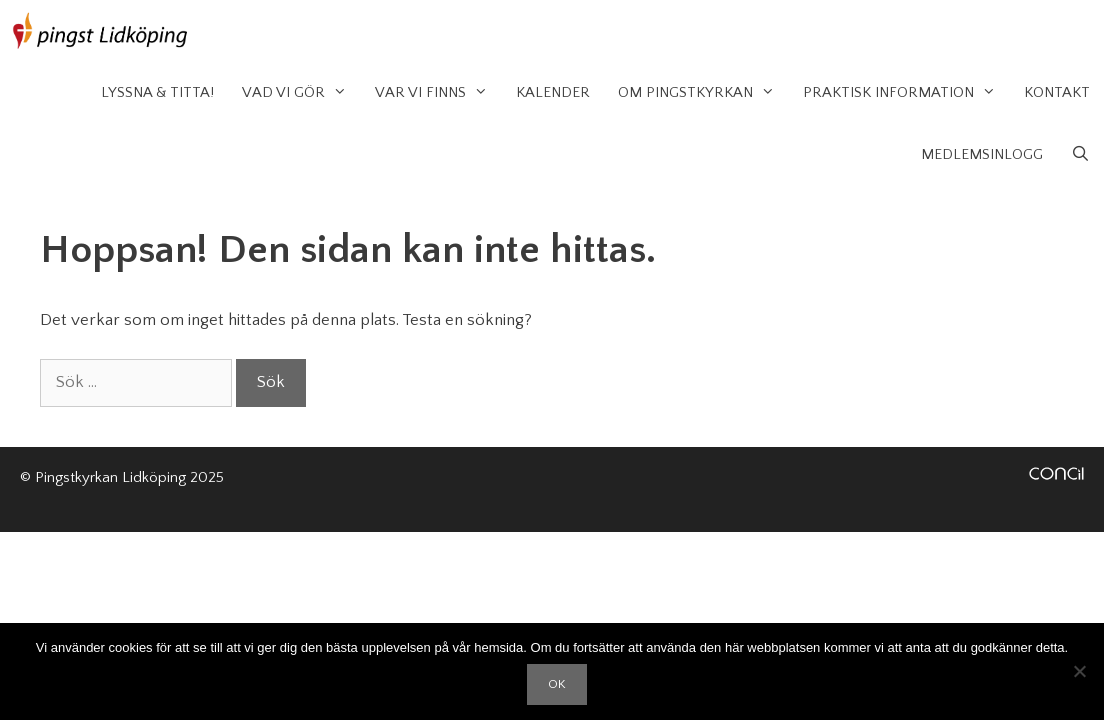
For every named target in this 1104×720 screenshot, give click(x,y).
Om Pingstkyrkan (703, 93)
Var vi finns (438, 93)
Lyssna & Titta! (157, 92)
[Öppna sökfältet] (1080, 155)
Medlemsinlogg (982, 154)
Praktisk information (906, 93)
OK (557, 684)
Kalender (553, 92)
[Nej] (1079, 671)
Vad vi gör (301, 93)
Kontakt (1057, 92)
